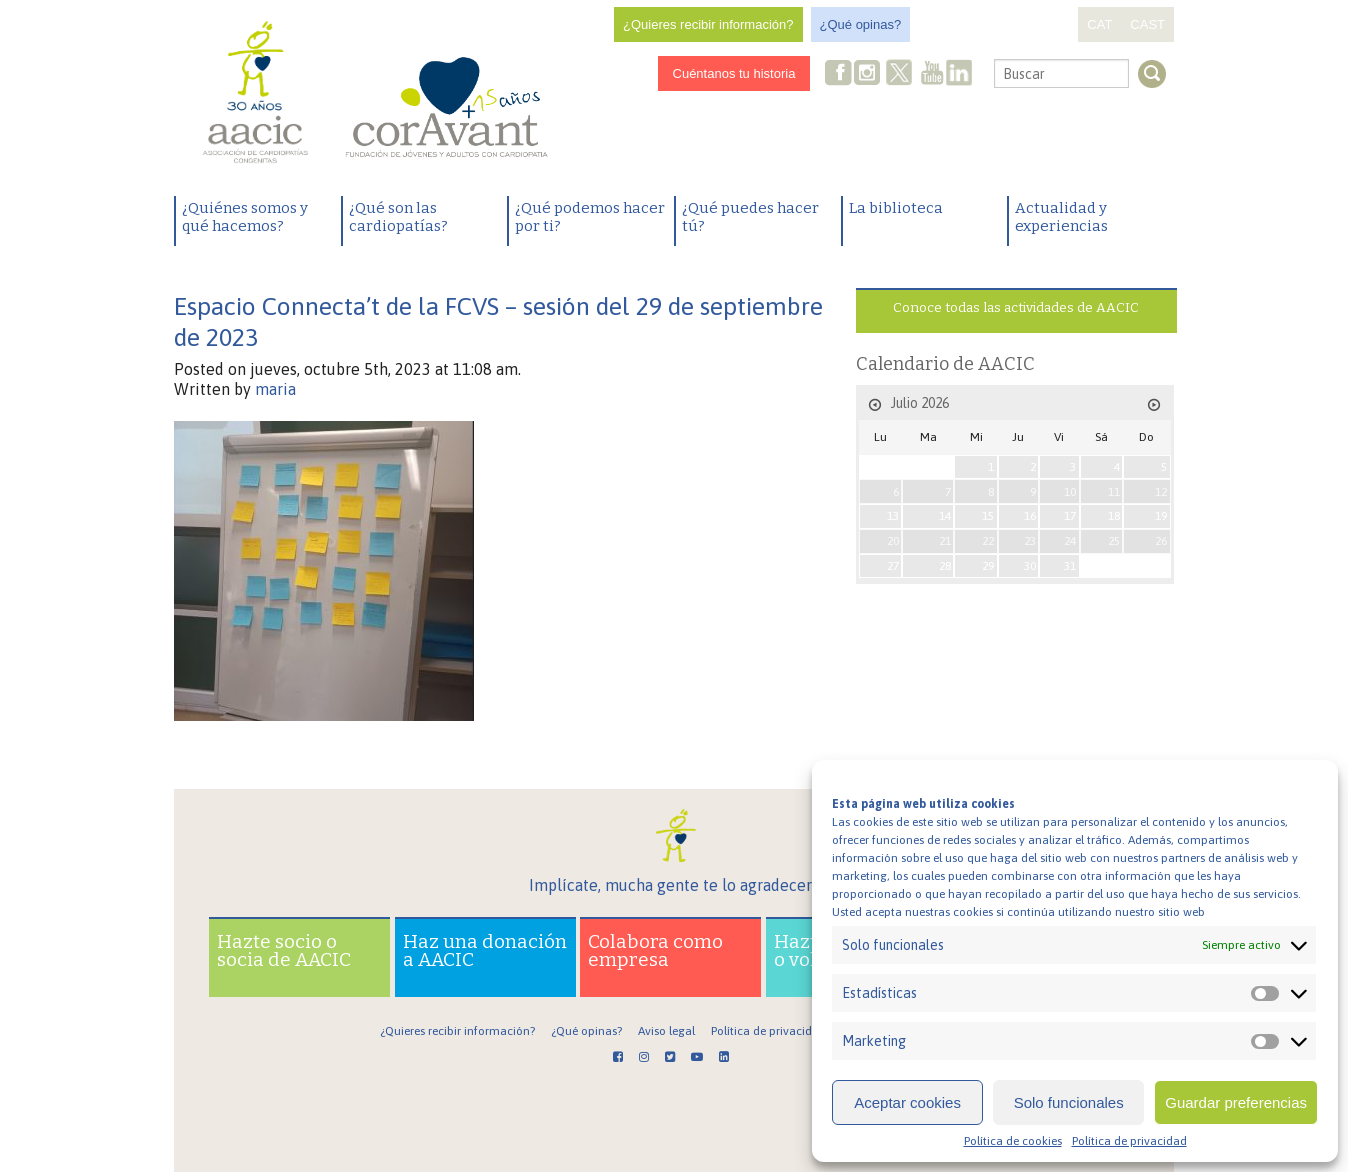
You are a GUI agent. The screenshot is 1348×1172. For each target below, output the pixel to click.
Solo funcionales (1069, 1102)
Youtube (932, 74)
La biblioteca (896, 208)
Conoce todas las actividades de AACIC (1016, 307)
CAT (1099, 24)
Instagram (869, 74)
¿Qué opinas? (861, 24)
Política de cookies (1013, 1141)
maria (275, 389)
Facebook (839, 74)
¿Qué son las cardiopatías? (398, 217)
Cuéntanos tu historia (734, 73)
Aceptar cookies (907, 1102)
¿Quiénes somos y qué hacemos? (245, 217)
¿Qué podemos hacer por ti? (590, 217)
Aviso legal (666, 1031)
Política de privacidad (1129, 1141)
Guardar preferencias (1236, 1102)
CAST (1147, 24)
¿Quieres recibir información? (708, 24)
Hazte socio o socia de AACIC (284, 950)
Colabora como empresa (655, 950)
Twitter (900, 75)
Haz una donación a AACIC (485, 950)
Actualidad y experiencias (1061, 217)
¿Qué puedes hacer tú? (750, 217)
